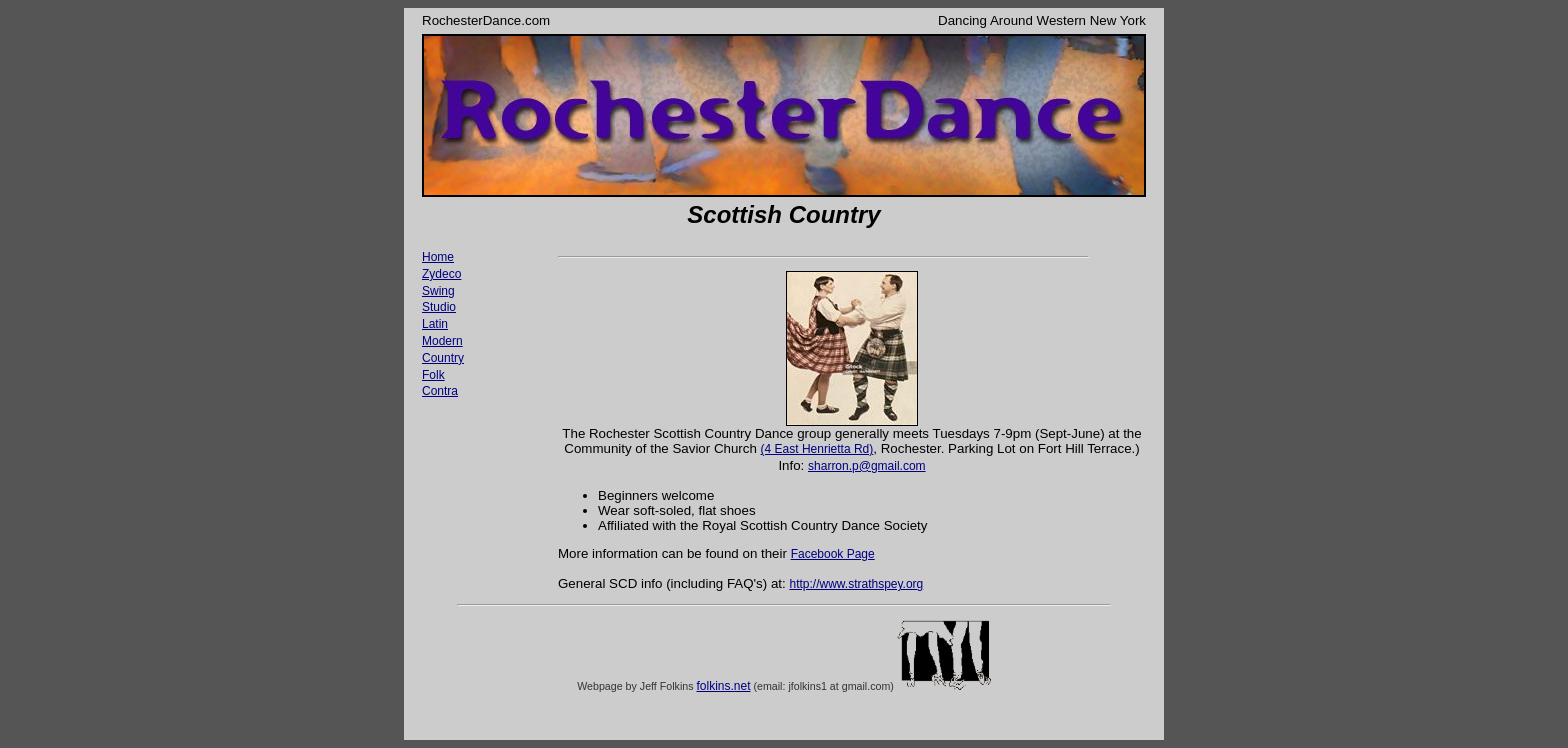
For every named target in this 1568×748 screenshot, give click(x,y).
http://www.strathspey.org (856, 584)
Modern (442, 341)
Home (438, 257)
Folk (433, 375)
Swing (438, 291)
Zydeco (441, 274)
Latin (435, 324)
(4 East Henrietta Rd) (817, 449)
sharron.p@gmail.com (867, 466)
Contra (440, 391)
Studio (439, 307)
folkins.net (723, 686)
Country (443, 358)
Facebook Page (833, 554)
